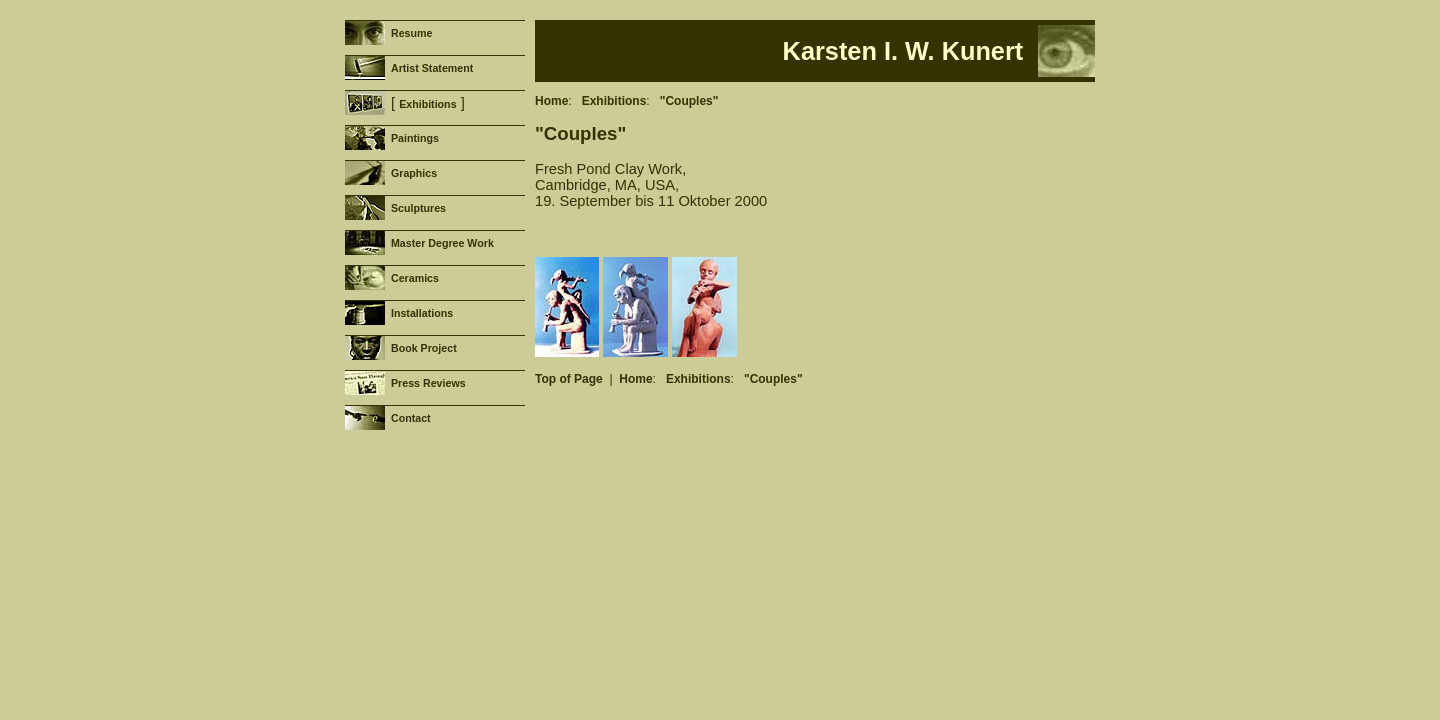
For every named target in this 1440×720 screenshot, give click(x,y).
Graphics (414, 173)
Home (551, 101)
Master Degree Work (442, 243)
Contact (411, 418)
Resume (411, 33)
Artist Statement (432, 68)
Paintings (415, 138)
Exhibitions (427, 104)
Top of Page (569, 379)
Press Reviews (428, 383)
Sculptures (418, 208)
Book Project (424, 348)
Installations (422, 313)
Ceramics (415, 278)
